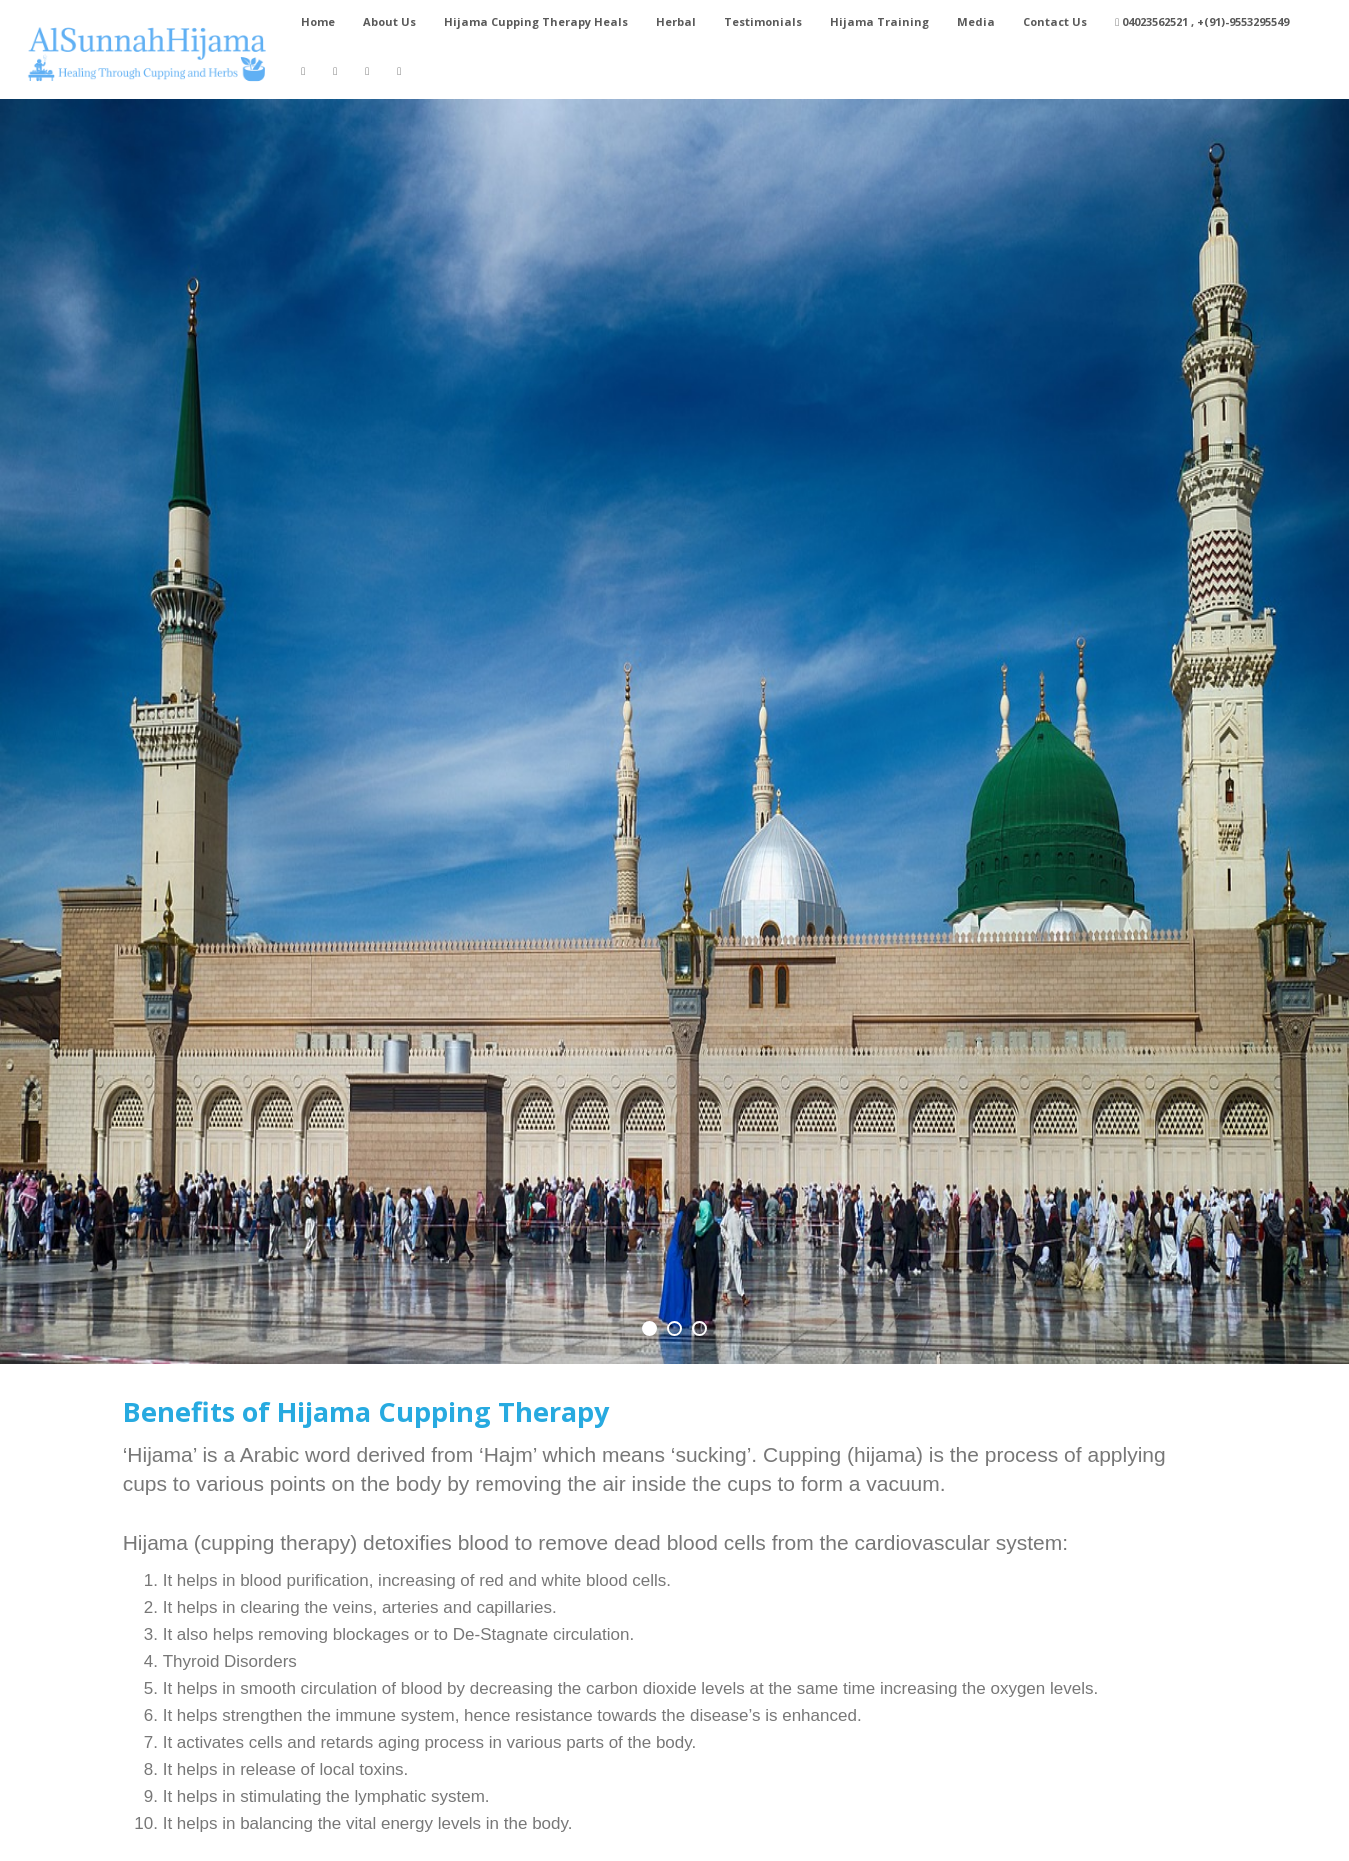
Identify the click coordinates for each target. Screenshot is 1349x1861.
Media (976, 21)
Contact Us (1055, 21)
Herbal (676, 21)
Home (318, 21)
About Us (389, 21)
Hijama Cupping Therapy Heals (536, 21)
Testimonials (763, 21)
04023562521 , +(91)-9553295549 (1202, 21)
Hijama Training (879, 21)
